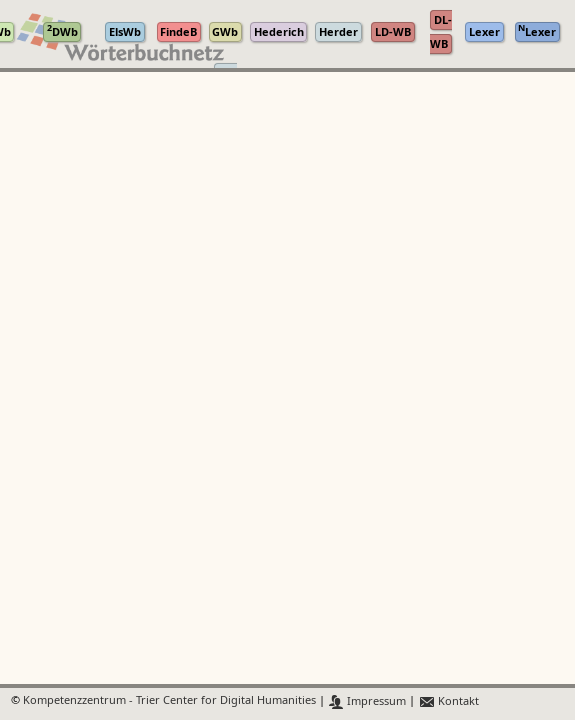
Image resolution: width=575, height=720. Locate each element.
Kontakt (448, 701)
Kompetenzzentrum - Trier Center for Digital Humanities (169, 701)
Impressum (367, 701)
